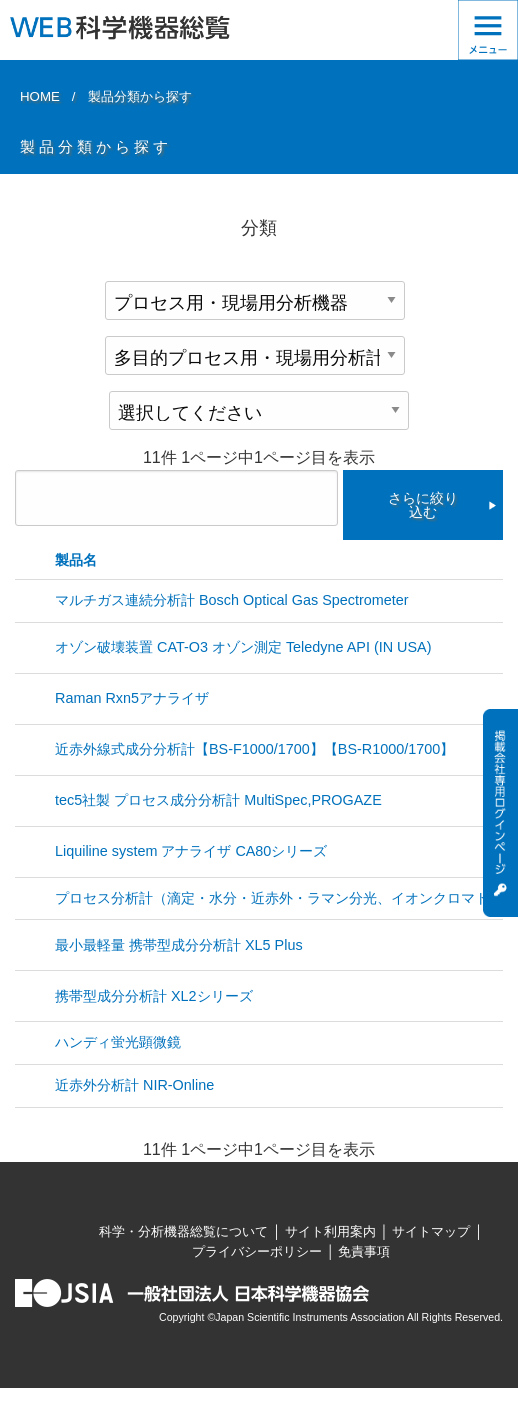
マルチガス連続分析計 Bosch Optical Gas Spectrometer (232, 600)
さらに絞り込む (423, 505)
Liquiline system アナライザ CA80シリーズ (191, 851)
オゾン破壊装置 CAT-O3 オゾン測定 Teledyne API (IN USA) (243, 647)
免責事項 (364, 1251)
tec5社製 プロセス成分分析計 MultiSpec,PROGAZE (218, 800)
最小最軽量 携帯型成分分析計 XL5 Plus (179, 945)
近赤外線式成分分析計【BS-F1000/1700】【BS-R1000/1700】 (254, 749)
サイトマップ (431, 1231)
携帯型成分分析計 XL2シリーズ (154, 996)
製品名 (76, 560)
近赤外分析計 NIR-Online (134, 1085)
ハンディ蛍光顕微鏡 (118, 1042)
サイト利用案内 (330, 1231)
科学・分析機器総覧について (183, 1231)
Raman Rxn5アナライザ (132, 698)
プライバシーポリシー (257, 1251)
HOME (40, 96)
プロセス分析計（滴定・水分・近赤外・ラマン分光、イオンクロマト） (279, 898)
